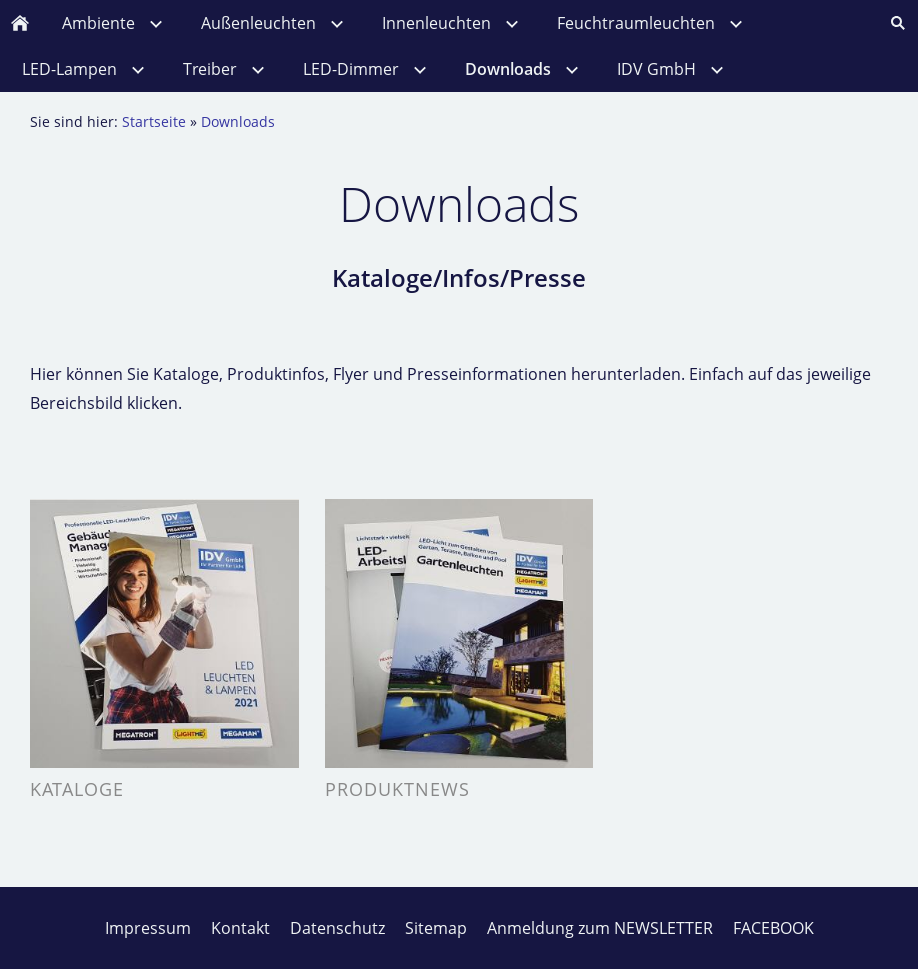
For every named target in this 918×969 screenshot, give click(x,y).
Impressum (148, 928)
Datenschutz (337, 928)
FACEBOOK (773, 928)
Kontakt (240, 928)
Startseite (154, 121)
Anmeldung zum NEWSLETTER (600, 928)
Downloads (238, 121)
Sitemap (436, 928)
